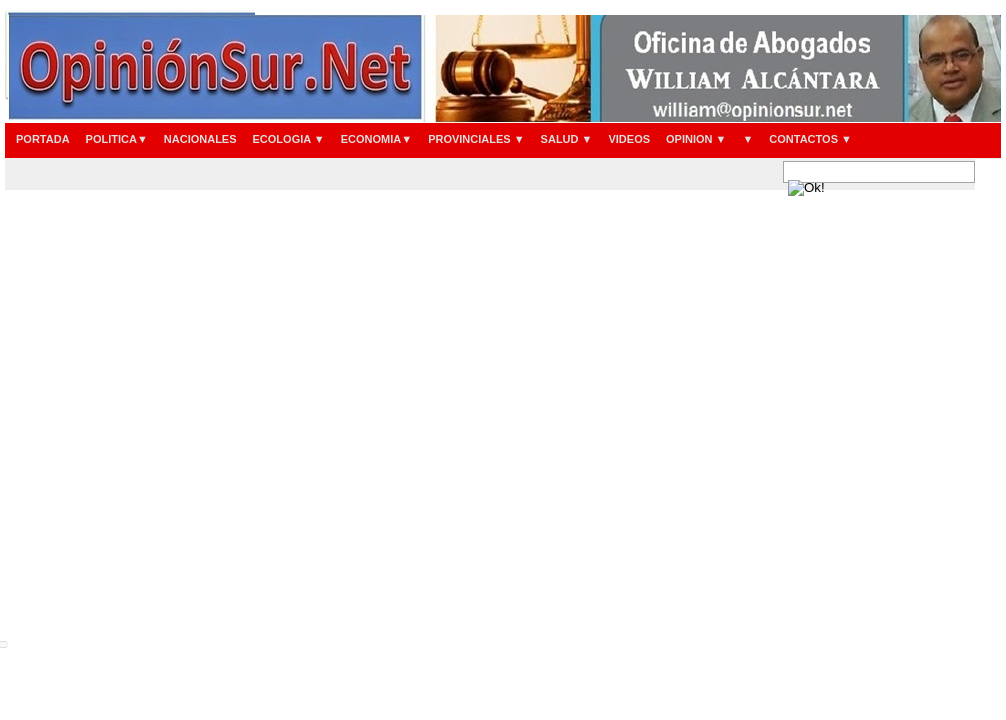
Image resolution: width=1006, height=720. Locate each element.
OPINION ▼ (696, 139)
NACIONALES (200, 139)
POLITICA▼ (117, 139)
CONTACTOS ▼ (810, 139)
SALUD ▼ (567, 139)
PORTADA (43, 139)
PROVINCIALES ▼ (476, 139)
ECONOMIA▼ (376, 139)
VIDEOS (629, 139)
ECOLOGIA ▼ (289, 139)
